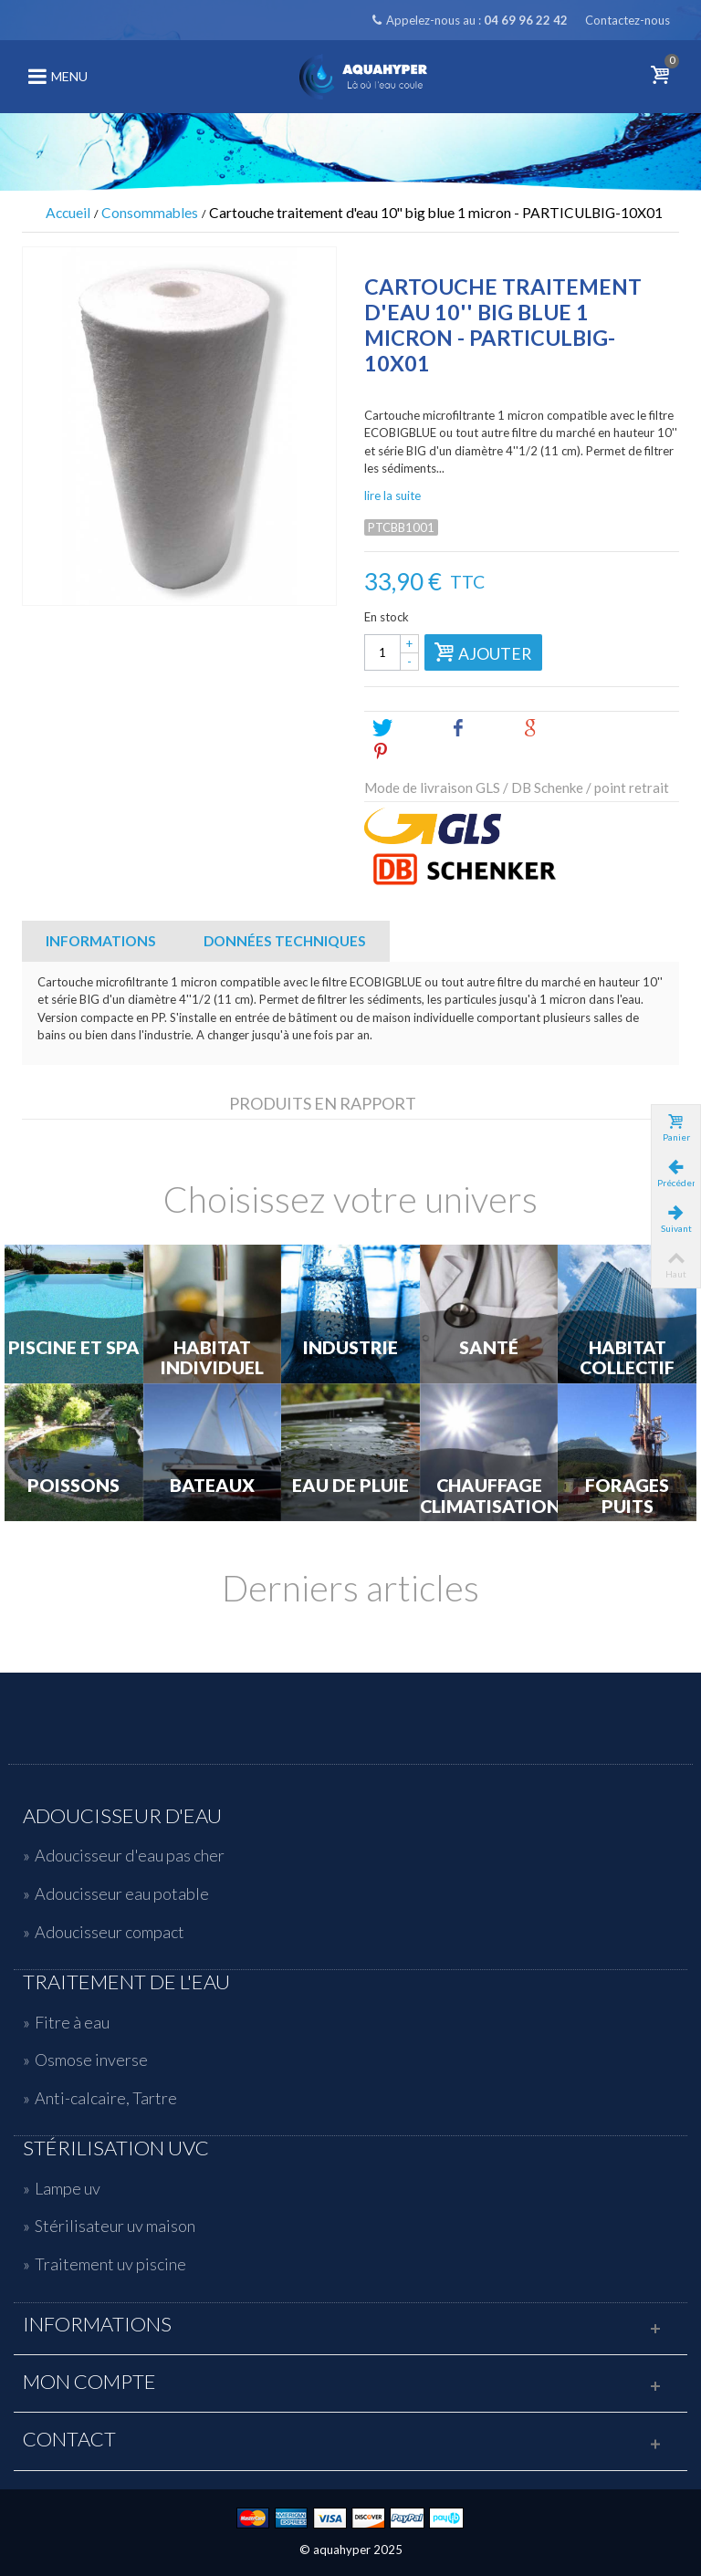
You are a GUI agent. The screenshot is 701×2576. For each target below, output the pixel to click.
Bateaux (212, 1486)
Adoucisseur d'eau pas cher (130, 1855)
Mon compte (89, 2381)
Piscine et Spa (74, 1348)
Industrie (350, 1348)
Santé (488, 1348)
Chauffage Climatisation (489, 1496)
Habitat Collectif (627, 1358)
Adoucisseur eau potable (122, 1893)
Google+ (561, 728)
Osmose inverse (91, 2059)
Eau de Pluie (350, 1486)
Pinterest (412, 752)
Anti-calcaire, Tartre (106, 2098)
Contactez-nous (627, 20)
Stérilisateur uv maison (115, 2226)
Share (478, 728)
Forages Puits (627, 1496)
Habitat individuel (212, 1358)
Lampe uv (67, 2188)
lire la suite (392, 495)
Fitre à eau (72, 2022)
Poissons (73, 1486)
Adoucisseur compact (109, 1932)
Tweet (403, 728)
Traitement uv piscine (110, 2264)
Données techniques (285, 941)
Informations (101, 941)
